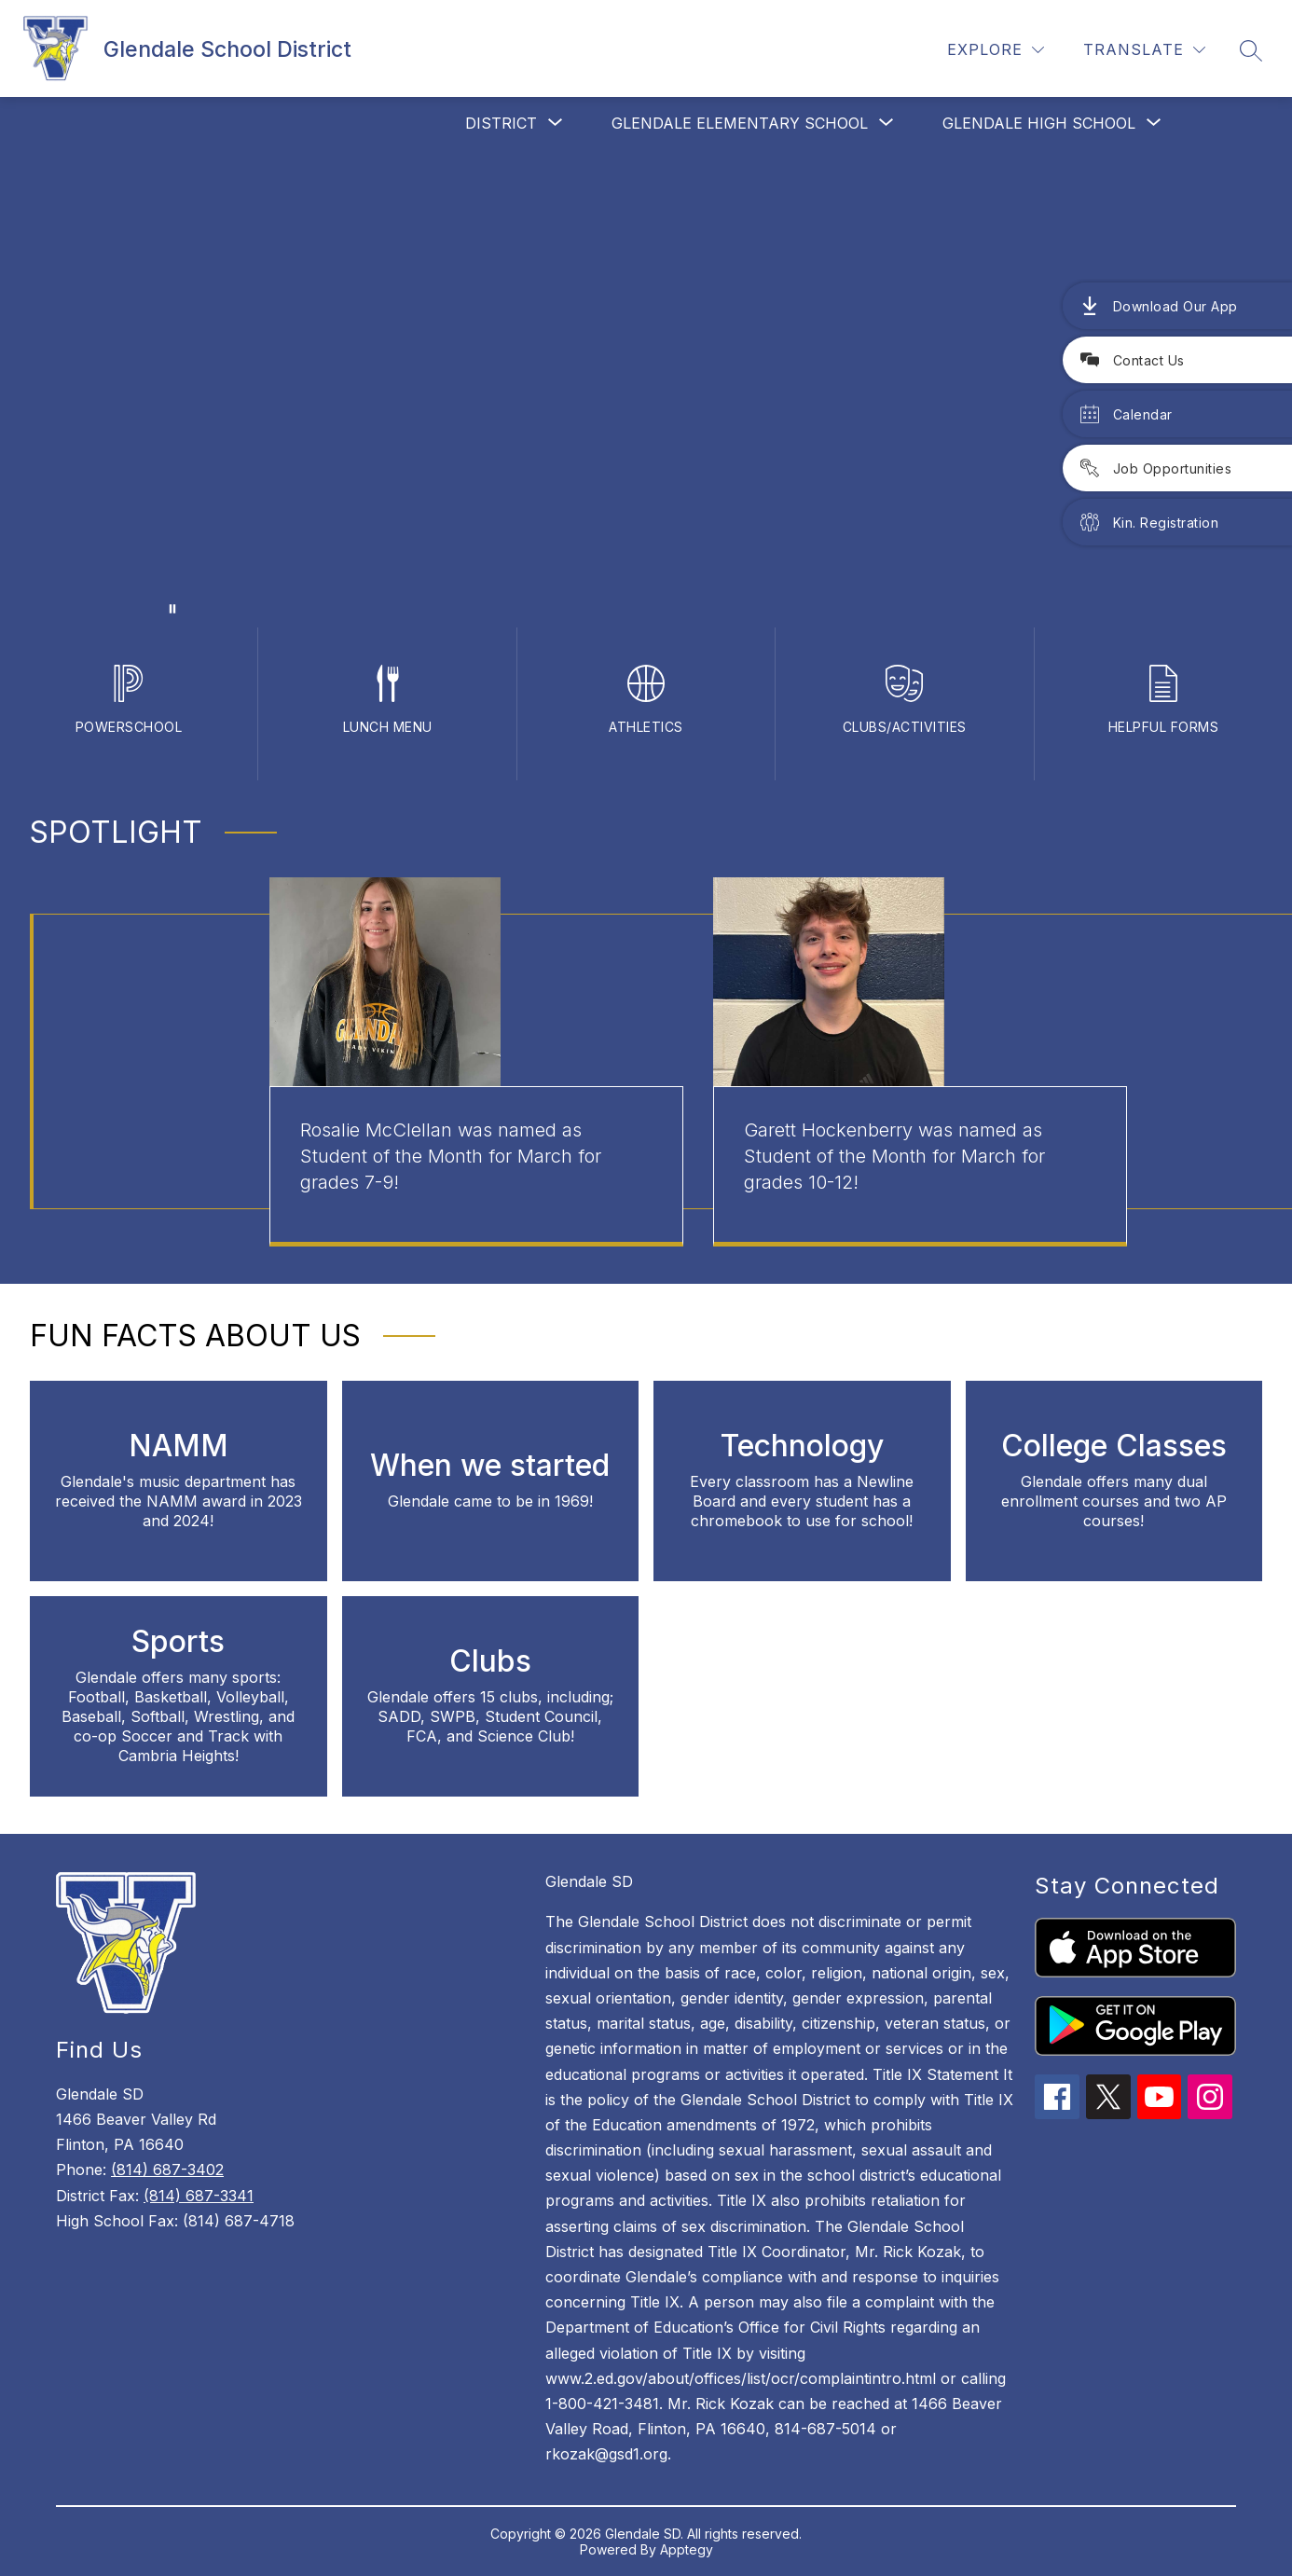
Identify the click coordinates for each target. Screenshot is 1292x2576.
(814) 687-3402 (167, 2169)
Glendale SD (589, 1881)
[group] (476, 1062)
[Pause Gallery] (172, 609)
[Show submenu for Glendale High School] (1038, 123)
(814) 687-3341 (199, 2195)
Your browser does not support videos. (646, 388)
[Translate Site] (1144, 50)
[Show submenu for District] (501, 123)
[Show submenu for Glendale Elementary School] (740, 123)
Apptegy (686, 2549)
